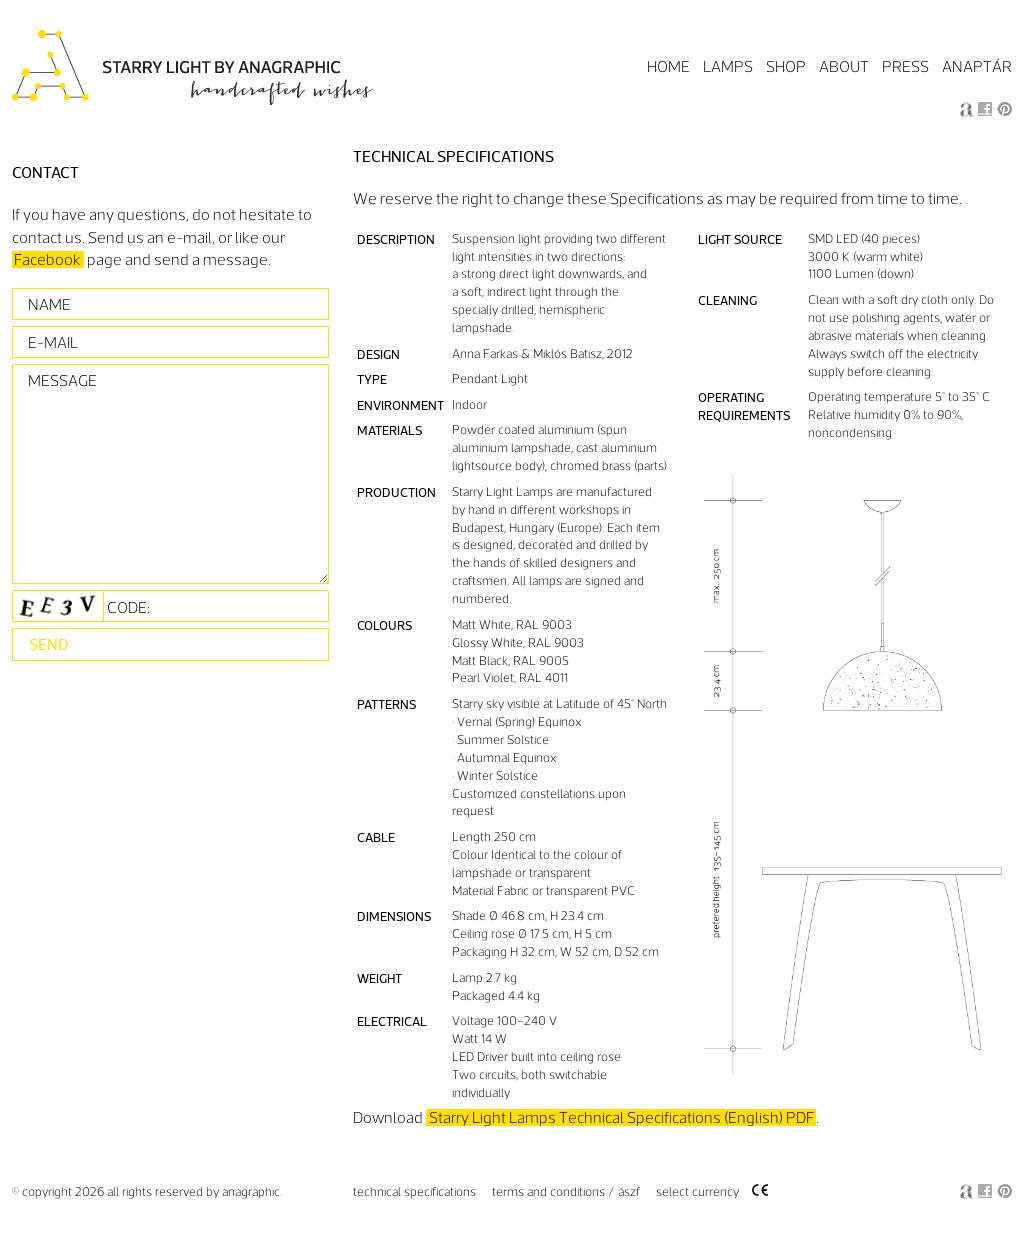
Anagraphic (966, 109)
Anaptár (977, 66)
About (844, 66)
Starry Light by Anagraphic (194, 68)
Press (905, 66)
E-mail (53, 342)
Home (668, 66)
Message (62, 380)
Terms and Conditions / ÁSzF (566, 1192)
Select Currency (697, 1192)
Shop (786, 66)
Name (49, 304)
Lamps (728, 66)
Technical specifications (414, 1192)
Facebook (985, 109)
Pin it (1004, 109)
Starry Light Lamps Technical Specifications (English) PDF (621, 1117)
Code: (81, 606)
